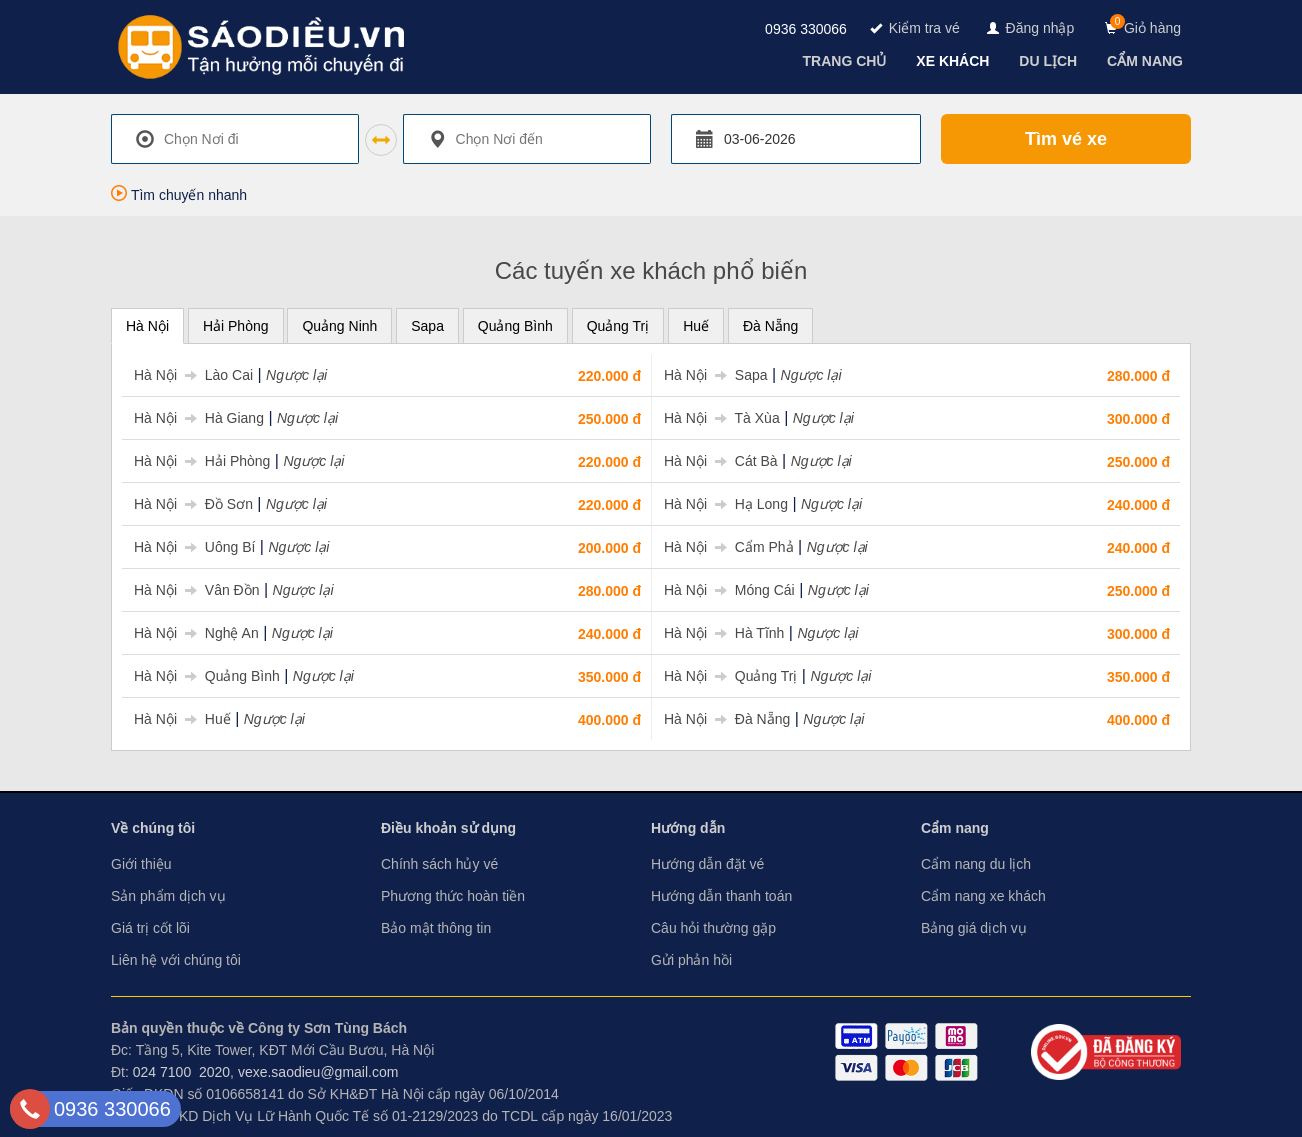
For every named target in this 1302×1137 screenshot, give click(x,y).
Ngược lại (296, 375)
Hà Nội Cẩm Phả (729, 547)
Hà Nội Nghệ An (196, 633)
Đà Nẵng (770, 326)
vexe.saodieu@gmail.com (318, 1072)
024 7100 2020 (181, 1072)
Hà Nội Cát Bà (721, 461)
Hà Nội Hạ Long (726, 504)
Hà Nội (147, 326)
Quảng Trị (618, 326)
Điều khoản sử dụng (448, 828)
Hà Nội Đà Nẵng (727, 719)
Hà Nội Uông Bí (194, 547)
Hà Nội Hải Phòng (202, 461)
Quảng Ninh (339, 326)
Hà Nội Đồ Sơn (193, 504)
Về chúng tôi (153, 828)
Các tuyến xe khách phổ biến (651, 270)
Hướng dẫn (688, 828)
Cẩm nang (955, 828)
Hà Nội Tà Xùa (722, 418)
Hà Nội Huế (182, 719)
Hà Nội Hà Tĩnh (724, 633)
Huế (696, 326)
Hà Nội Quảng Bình (207, 676)
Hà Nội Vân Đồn (197, 590)
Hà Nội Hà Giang (199, 418)
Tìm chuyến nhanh (179, 195)
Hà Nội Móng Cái (729, 590)
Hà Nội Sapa (716, 375)
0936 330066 (806, 29)
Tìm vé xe (1066, 139)
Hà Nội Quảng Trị (730, 676)
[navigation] (847, 61)
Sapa (427, 326)
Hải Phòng (236, 326)
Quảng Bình (515, 326)
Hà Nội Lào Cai (193, 375)
